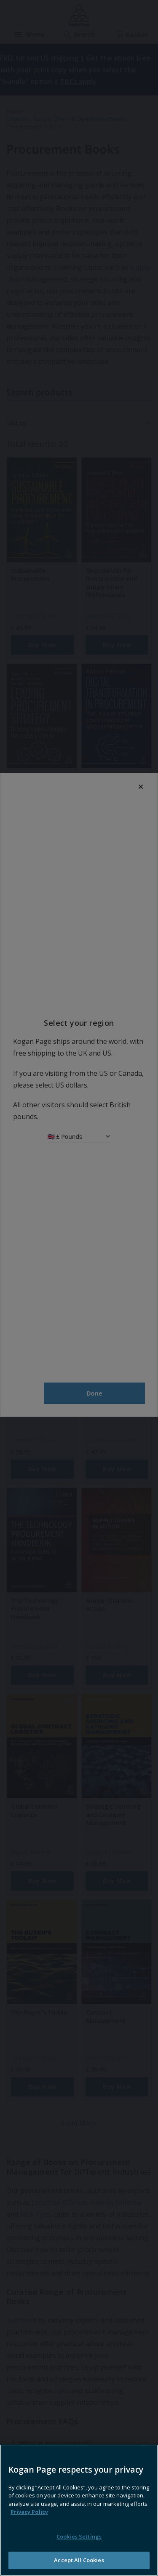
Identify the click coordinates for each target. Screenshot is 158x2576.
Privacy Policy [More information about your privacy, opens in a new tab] (29, 2529)
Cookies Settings (79, 2553)
